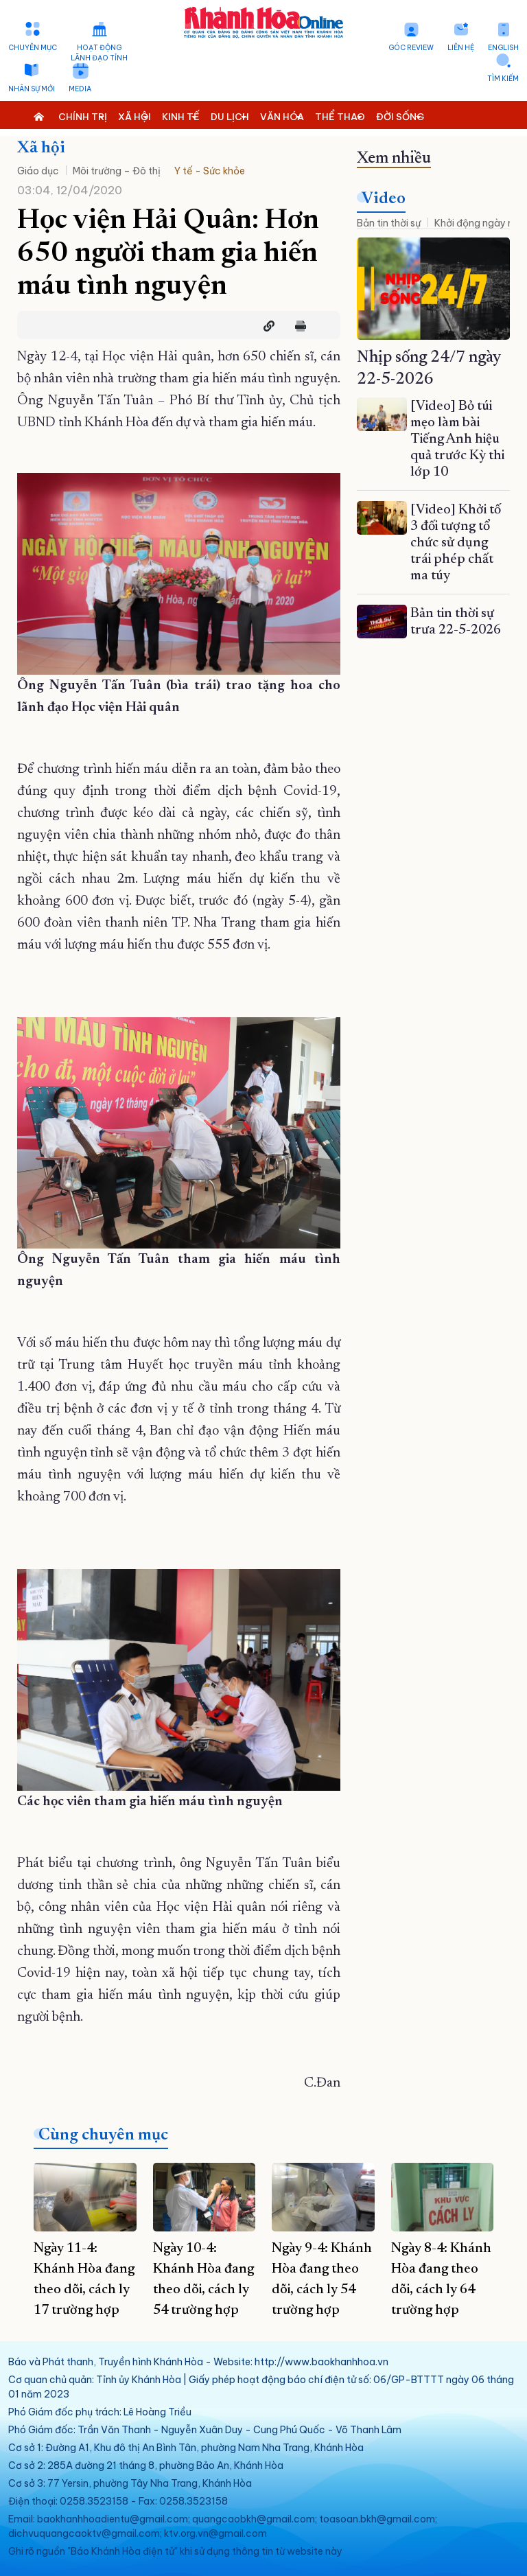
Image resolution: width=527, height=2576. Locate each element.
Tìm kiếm (503, 78)
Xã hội (41, 148)
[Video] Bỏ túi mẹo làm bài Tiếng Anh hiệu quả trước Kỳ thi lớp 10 (457, 439)
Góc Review (411, 47)
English (503, 47)
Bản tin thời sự (389, 223)
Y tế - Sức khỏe (209, 171)
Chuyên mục (32, 47)
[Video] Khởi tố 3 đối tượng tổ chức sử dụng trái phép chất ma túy (455, 543)
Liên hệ (460, 47)
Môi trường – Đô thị (117, 171)
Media (80, 88)
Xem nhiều (394, 158)
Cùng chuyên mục (103, 2135)
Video (384, 199)
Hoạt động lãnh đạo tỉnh (99, 52)
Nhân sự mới (31, 88)
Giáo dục (38, 171)
